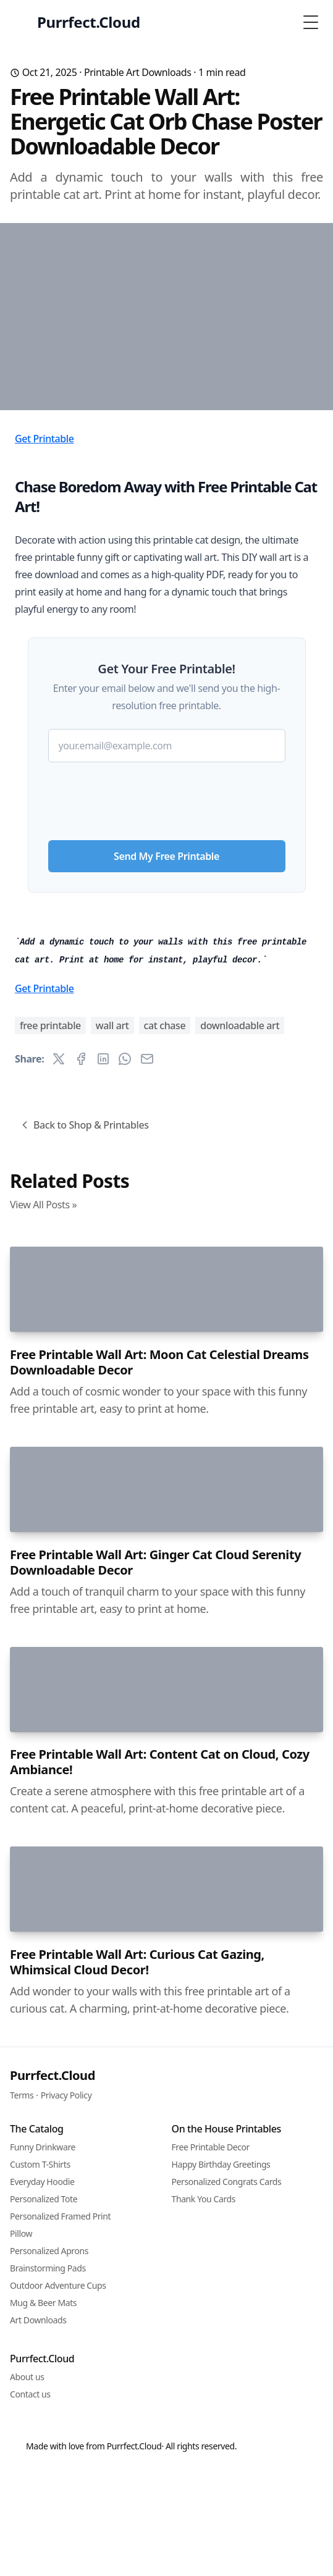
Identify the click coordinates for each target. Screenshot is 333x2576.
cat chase (165, 1474)
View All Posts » (43, 1654)
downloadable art (239, 1474)
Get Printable (44, 584)
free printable (50, 1474)
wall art (112, 1474)
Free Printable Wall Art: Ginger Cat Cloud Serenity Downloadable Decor (155, 2467)
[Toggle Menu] (311, 22)
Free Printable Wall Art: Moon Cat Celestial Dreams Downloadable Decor (159, 2039)
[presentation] (167, 942)
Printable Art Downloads (138, 72)
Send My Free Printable (166, 1002)
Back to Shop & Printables (84, 1574)
